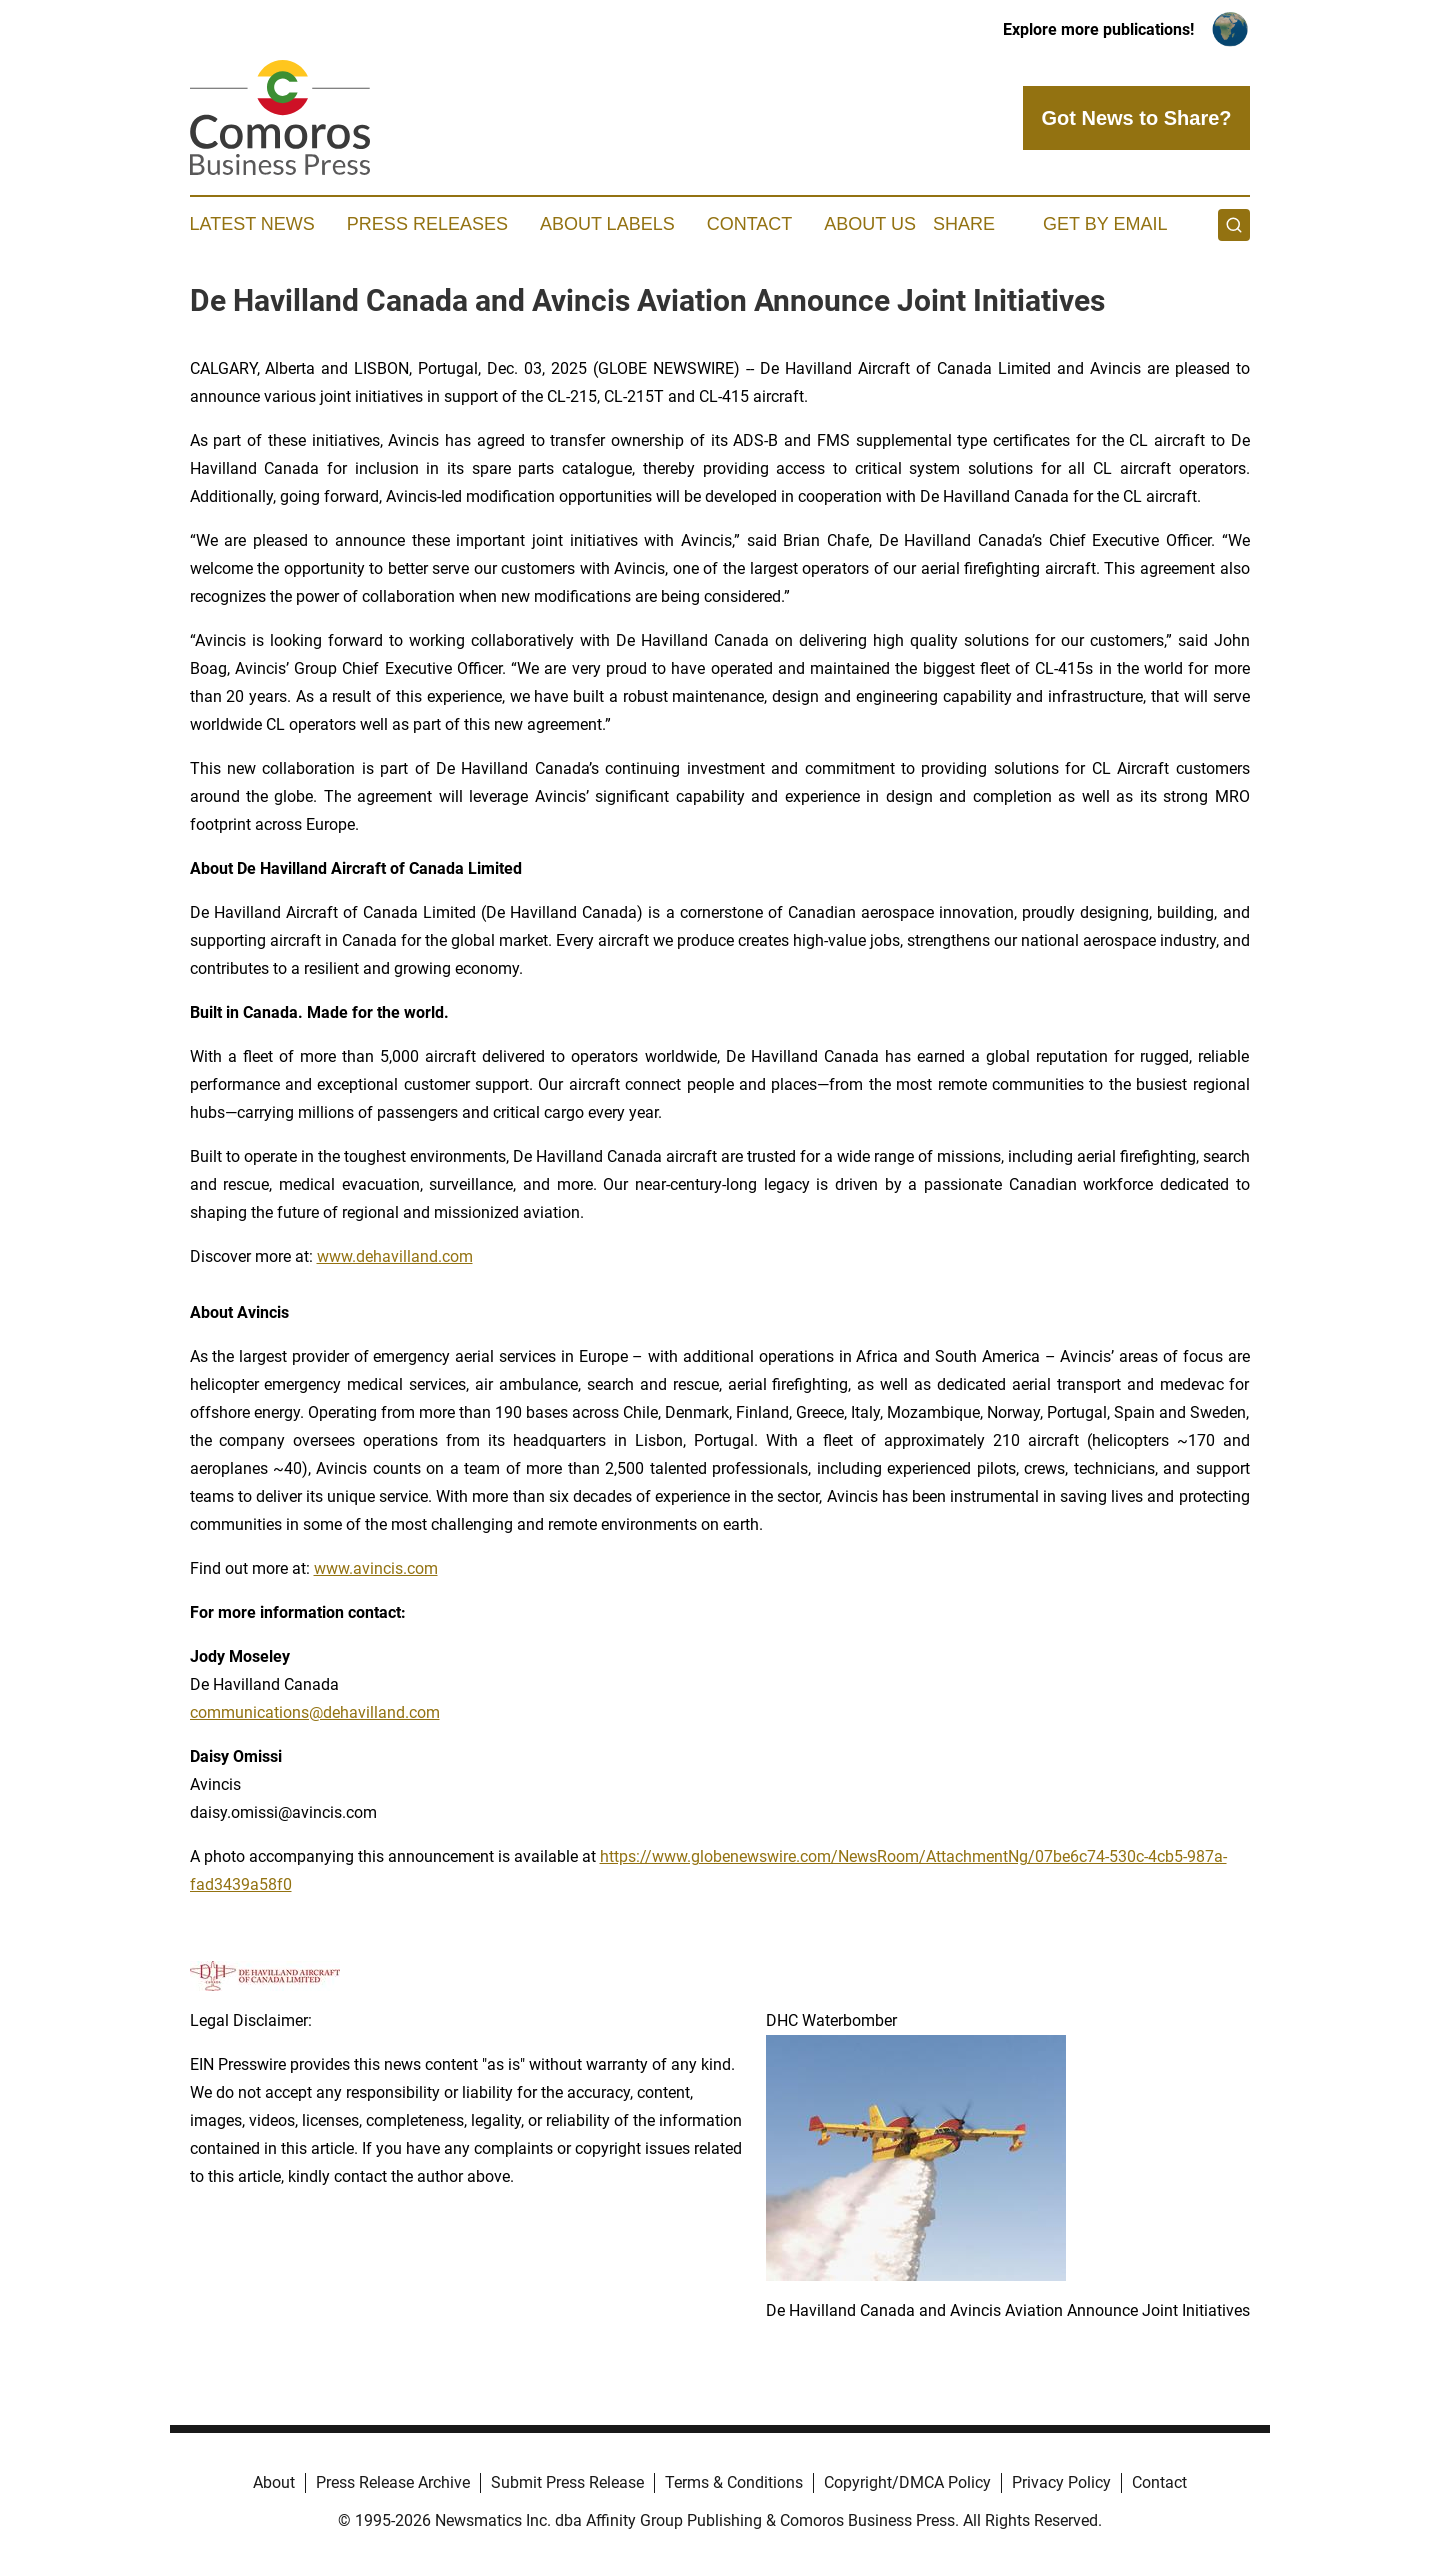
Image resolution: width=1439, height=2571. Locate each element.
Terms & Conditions (734, 2482)
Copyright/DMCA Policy (907, 2482)
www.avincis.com (376, 1568)
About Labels (607, 224)
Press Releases (427, 224)
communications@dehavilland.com (315, 1712)
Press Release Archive (393, 2482)
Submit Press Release (567, 2482)
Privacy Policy (1061, 2482)
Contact (750, 224)
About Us (870, 224)
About (274, 2482)
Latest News (252, 224)
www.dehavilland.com (395, 1256)
